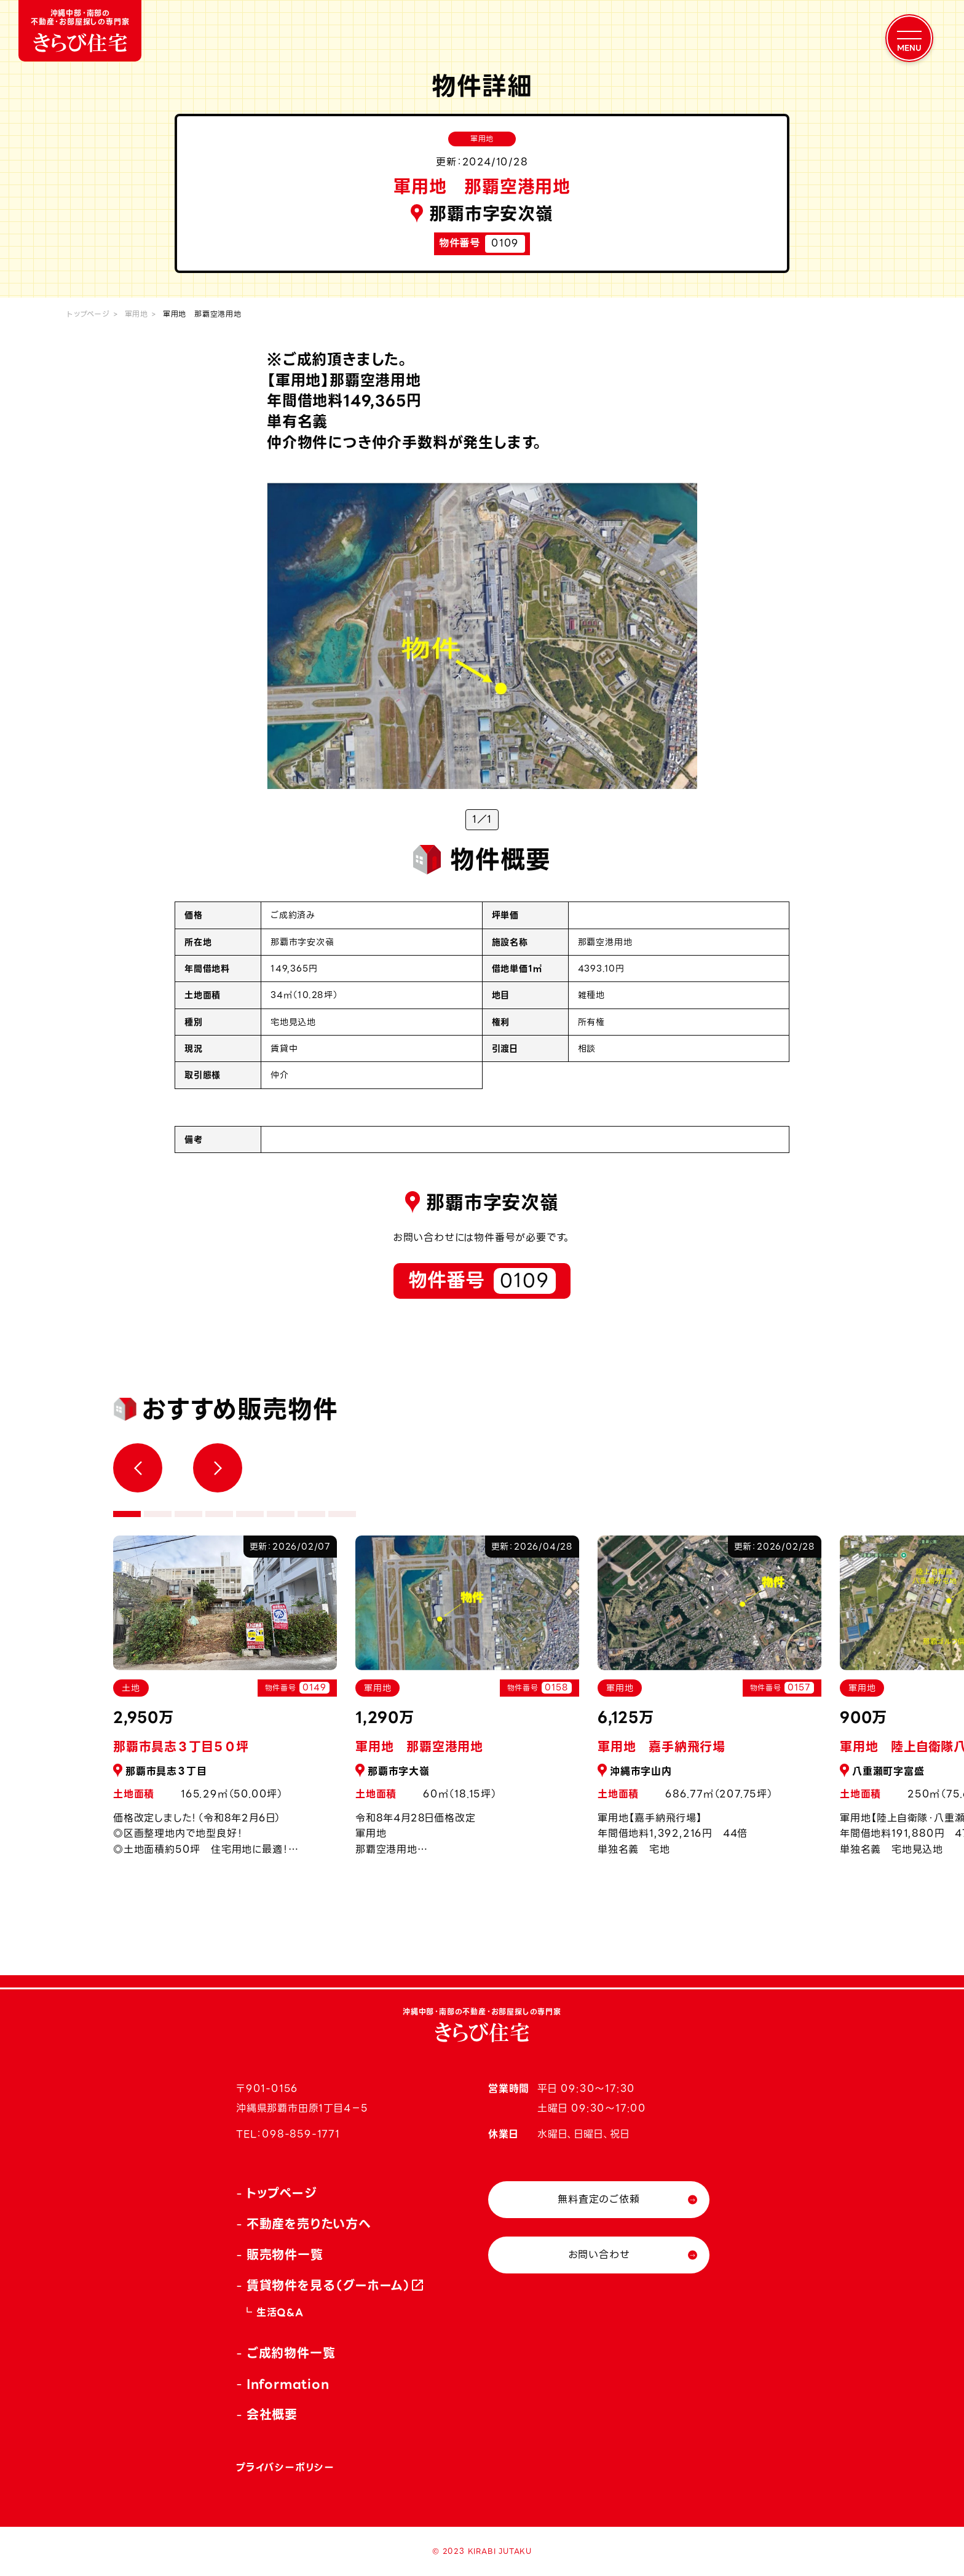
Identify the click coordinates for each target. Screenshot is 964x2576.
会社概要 (272, 2415)
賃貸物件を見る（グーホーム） (329, 2286)
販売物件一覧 (285, 2255)
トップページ (88, 314)
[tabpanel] (467, 1702)
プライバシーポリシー (285, 2467)
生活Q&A (280, 2312)
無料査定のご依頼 (598, 2199)
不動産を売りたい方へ (309, 2224)
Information (288, 2384)
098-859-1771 (301, 2134)
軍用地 (136, 314)
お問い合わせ (599, 2254)
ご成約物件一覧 (291, 2353)
